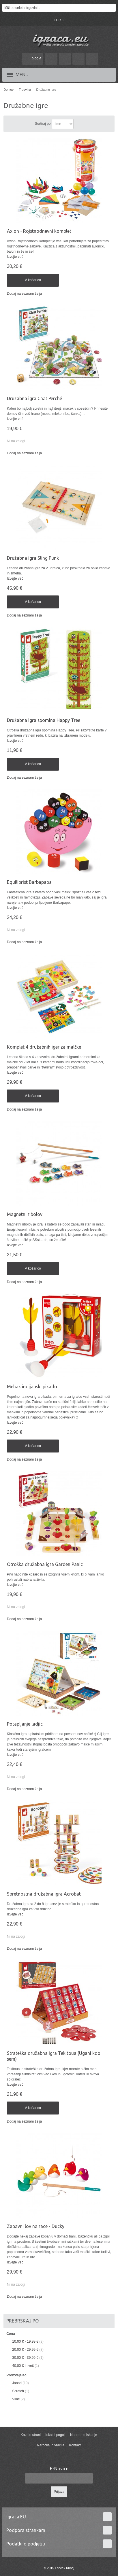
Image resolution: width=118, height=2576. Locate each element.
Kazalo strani (31, 2435)
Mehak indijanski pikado (32, 1386)
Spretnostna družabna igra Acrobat (44, 1893)
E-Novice (59, 2468)
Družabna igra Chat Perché (34, 398)
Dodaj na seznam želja (24, 294)
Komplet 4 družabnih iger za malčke (44, 1046)
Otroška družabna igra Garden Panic (45, 1564)
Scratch (18, 2391)
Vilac (16, 2399)
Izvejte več (15, 257)
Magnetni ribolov (24, 1214)
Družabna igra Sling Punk (33, 558)
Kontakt (75, 2445)
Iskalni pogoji (55, 2435)
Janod (17, 2383)
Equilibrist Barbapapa (29, 882)
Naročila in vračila (50, 2445)
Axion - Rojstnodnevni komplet (39, 231)
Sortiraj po (43, 124)
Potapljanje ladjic (25, 1723)
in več (23, 2366)
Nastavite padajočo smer (78, 124)
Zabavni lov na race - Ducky (35, 2226)
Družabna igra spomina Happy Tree (43, 720)
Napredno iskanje (83, 2435)
